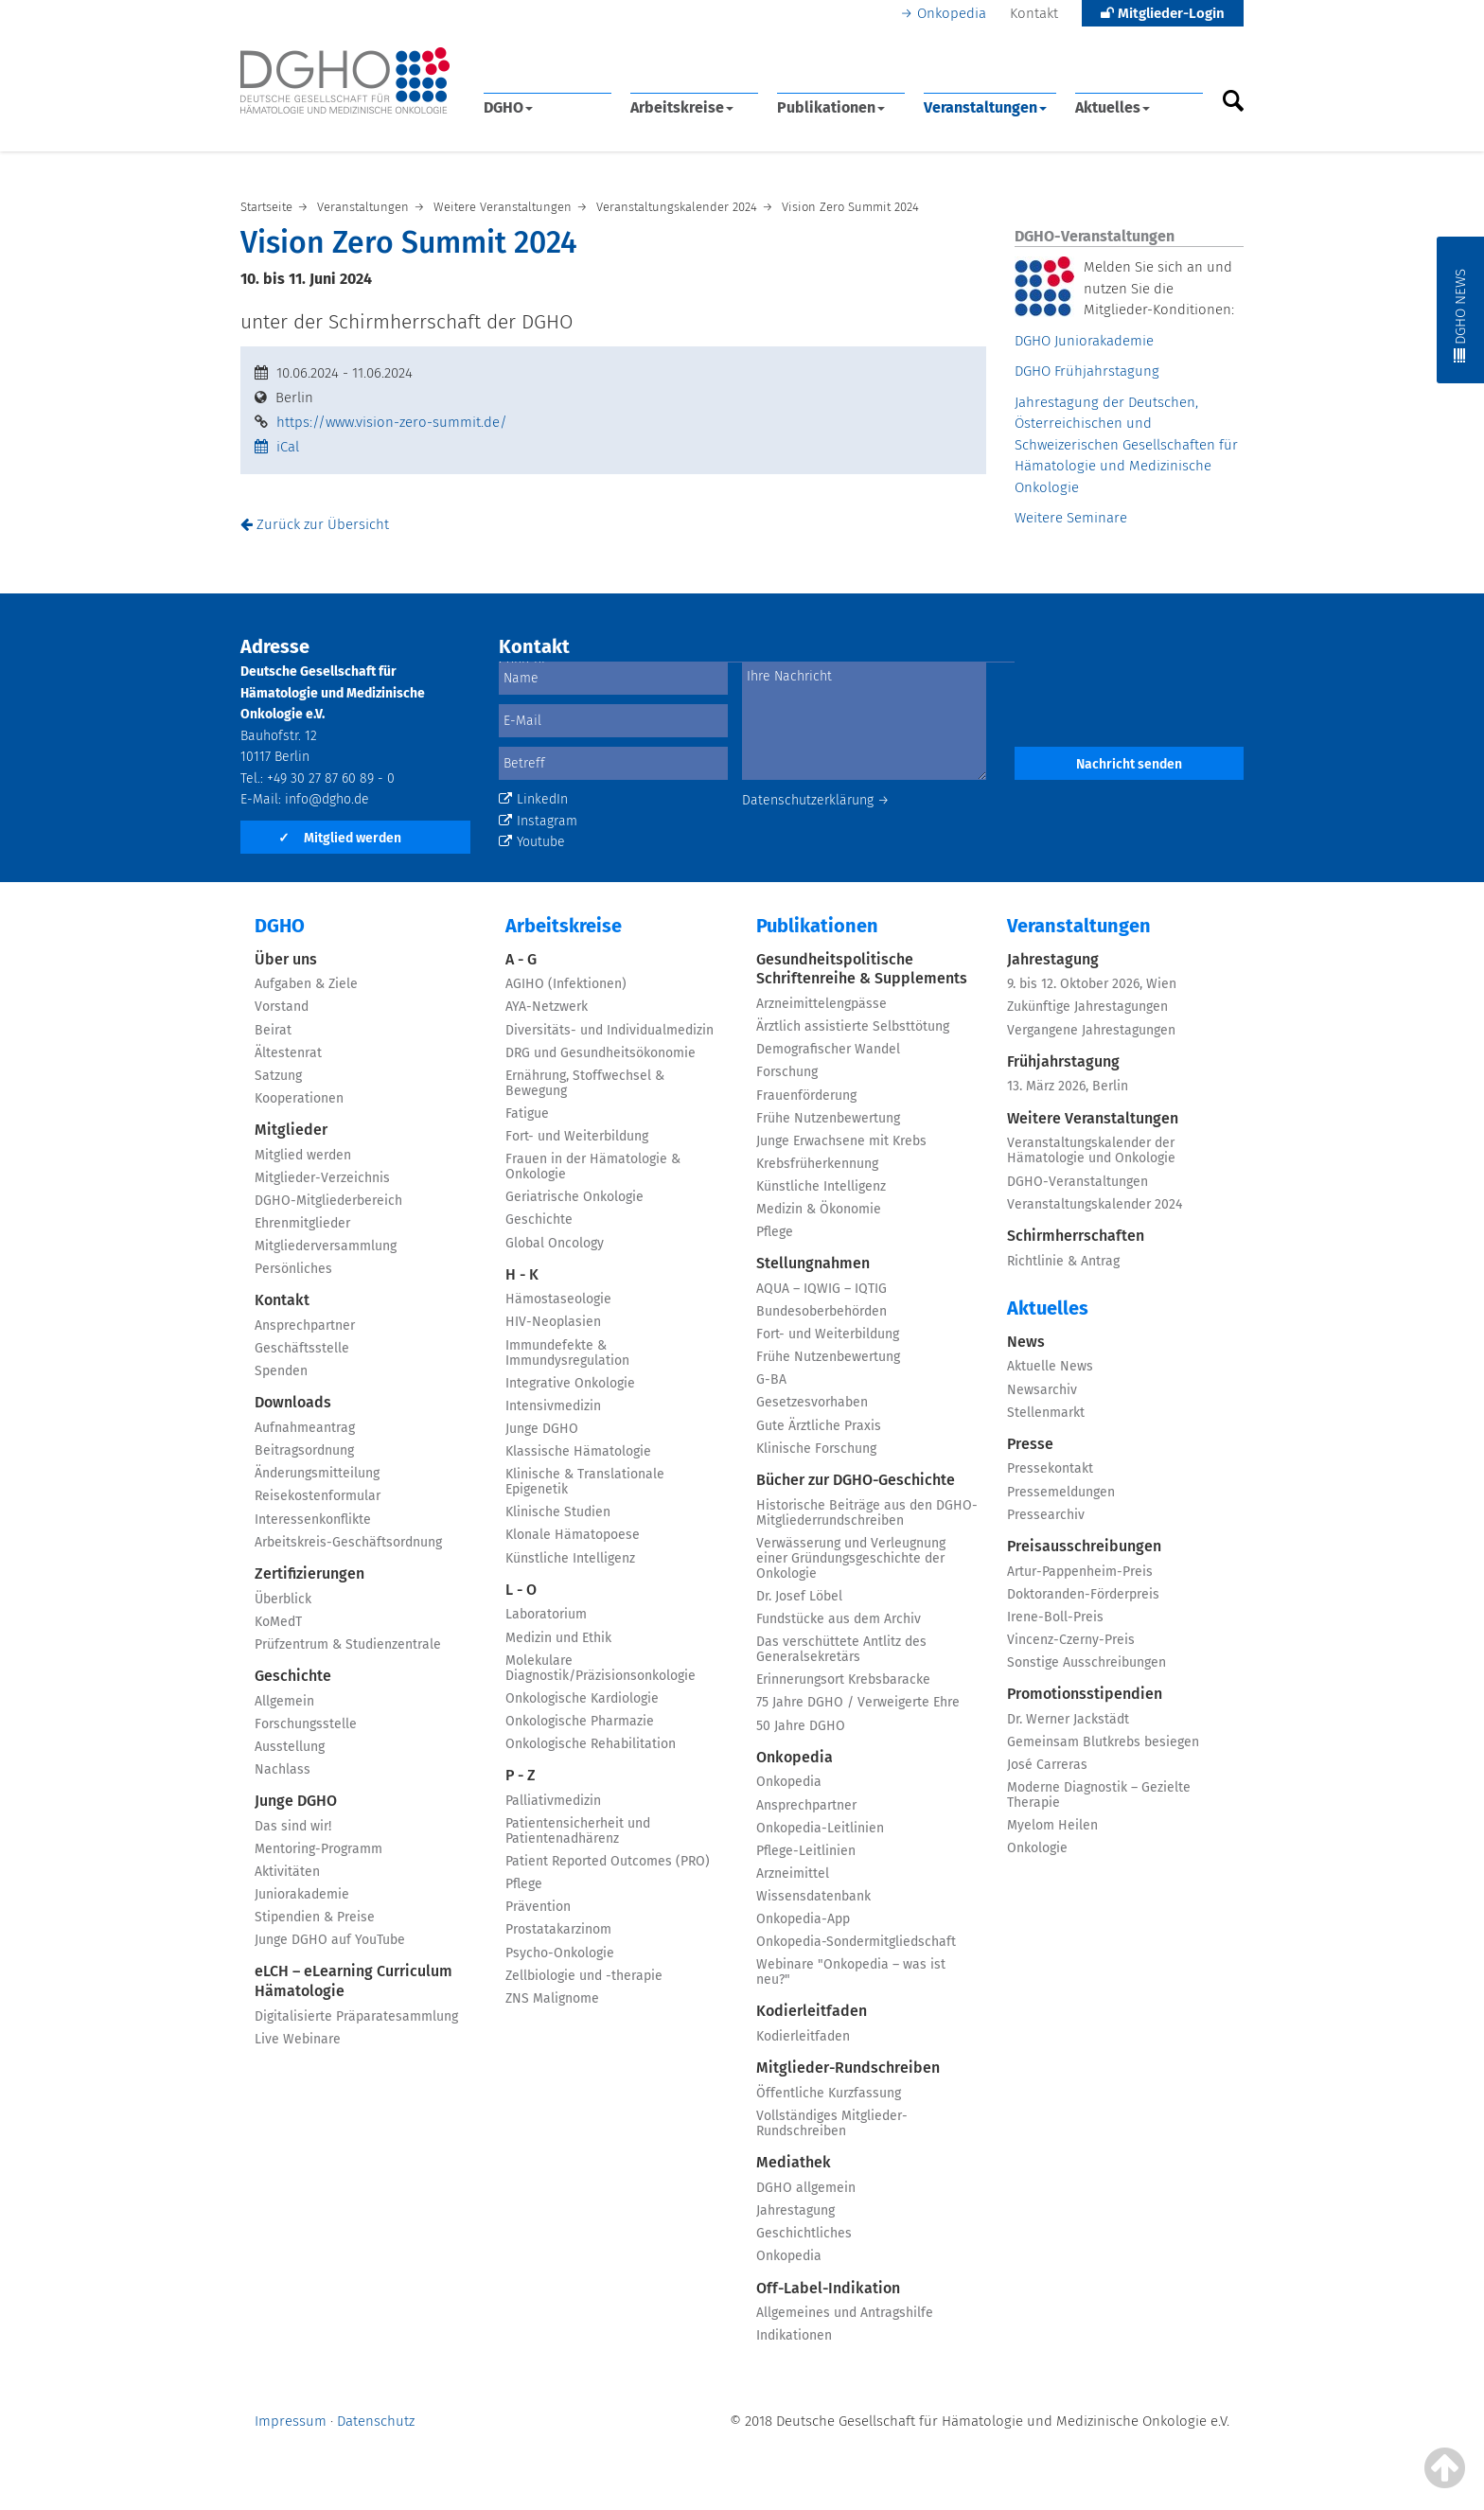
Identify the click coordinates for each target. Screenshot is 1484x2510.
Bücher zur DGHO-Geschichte (855, 1480)
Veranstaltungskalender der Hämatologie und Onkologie (1091, 1150)
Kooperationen (299, 1098)
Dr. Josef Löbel (799, 1596)
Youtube (532, 842)
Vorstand (282, 1007)
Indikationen (794, 2335)
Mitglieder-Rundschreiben (848, 2068)
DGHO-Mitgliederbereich (328, 1201)
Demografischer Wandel (828, 1049)
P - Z (520, 1775)
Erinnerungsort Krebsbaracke (843, 1679)
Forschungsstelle (306, 1724)
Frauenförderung (806, 1095)
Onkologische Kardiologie (582, 1698)
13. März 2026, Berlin (1067, 1086)
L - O (521, 1590)
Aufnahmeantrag (305, 1428)
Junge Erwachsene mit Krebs (841, 1141)
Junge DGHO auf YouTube (330, 1940)
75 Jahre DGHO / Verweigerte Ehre (858, 1702)
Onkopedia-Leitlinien (820, 1828)
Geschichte (293, 1676)
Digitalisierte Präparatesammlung (356, 2016)
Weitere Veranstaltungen (1092, 1118)
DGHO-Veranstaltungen (1077, 1182)
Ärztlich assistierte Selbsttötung (852, 1026)
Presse (1030, 1444)
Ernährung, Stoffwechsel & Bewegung (584, 1083)
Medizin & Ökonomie (818, 1209)
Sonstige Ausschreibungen (1086, 1662)
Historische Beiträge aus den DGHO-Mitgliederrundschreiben (867, 1513)
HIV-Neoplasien (553, 1322)
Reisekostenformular (317, 1496)
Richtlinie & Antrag (1063, 1261)
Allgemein (284, 1701)
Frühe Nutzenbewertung (828, 1118)
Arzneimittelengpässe (821, 1004)
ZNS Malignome (552, 1998)
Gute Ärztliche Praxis (818, 1426)
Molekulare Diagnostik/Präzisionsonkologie (600, 1668)
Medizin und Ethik (558, 1638)
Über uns (286, 959)
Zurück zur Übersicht (314, 524)
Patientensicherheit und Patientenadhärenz (577, 1831)
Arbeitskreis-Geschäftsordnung (348, 1542)
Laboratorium (546, 1614)
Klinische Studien (557, 1512)
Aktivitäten (287, 1872)
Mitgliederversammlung (326, 1246)
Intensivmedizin (553, 1406)
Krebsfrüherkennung (817, 1164)
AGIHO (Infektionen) (566, 984)
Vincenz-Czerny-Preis (1071, 1640)
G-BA (771, 1379)
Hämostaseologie (558, 1299)
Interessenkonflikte (313, 1519)
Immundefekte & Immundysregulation (567, 1353)
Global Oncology (554, 1243)
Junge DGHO (296, 1801)
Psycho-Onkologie (559, 1953)
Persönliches (293, 1269)
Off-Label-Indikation (828, 2288)
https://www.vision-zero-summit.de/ (391, 422)
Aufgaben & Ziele (306, 984)
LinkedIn (533, 799)
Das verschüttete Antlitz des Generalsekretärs (841, 1649)
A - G (521, 959)
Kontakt (1034, 13)
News (1026, 1342)
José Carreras (1047, 1765)
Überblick (283, 1599)
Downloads (293, 1402)
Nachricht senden (1129, 764)
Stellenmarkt (1046, 1413)
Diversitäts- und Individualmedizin (609, 1030)
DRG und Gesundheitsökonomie (600, 1053)
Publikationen (831, 107)
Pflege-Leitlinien (806, 1851)
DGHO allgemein (806, 2188)
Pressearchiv (1046, 1515)
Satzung (278, 1076)
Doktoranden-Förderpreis (1083, 1594)
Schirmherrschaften (1075, 1236)
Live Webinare (298, 2039)
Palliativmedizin (553, 1801)
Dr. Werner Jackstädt (1068, 1719)
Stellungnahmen (813, 1263)
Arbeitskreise (681, 107)
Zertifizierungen (309, 1573)
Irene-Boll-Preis (1055, 1617)
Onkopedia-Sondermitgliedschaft (856, 1942)
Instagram (538, 821)
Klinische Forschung (816, 1449)
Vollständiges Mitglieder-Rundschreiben (832, 2123)
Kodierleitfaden (811, 2011)
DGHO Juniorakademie (1084, 340)
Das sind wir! (293, 1826)
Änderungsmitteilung (317, 1473)
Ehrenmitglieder (302, 1223)
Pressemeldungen (1061, 1492)
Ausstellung (290, 1747)
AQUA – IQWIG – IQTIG (821, 1289)
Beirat (273, 1030)
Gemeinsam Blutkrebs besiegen (1103, 1742)
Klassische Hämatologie (578, 1451)
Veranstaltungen (985, 107)
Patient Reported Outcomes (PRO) (607, 1861)
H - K (522, 1274)
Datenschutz (376, 2421)
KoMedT (278, 1622)
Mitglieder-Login (1163, 13)
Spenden (281, 1371)
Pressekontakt (1050, 1468)
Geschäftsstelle (302, 1348)
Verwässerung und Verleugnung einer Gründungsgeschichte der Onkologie (850, 1558)
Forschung (787, 1072)
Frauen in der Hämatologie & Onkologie (592, 1166)
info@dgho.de (327, 799)
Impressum (291, 2421)
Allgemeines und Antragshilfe (844, 2313)
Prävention (538, 1907)
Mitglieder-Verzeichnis (322, 1178)
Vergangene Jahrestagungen (1091, 1030)
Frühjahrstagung (1063, 1061)
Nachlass (282, 1769)
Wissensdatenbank (813, 1896)
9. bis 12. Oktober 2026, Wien (1091, 984)
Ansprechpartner (305, 1325)
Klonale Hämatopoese (572, 1535)
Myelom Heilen (1052, 1825)
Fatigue (527, 1113)
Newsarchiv (1042, 1390)
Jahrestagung (795, 2210)
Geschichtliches (804, 2233)
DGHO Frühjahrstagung (1087, 371)
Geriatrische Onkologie (574, 1197)
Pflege (523, 1884)
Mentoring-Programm (318, 1849)
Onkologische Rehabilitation (590, 1744)
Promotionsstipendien (1084, 1694)
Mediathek (793, 2162)
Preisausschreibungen (1084, 1546)
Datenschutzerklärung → (816, 800)
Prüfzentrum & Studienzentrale (348, 1644)
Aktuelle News (1050, 1366)
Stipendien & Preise (315, 1917)
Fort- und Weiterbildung (576, 1136)
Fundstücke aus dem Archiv (838, 1619)
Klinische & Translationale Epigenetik (584, 1481)
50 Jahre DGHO (800, 1726)
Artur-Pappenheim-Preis (1080, 1572)
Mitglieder (291, 1130)
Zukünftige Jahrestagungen (1087, 1007)
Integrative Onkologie (570, 1383)
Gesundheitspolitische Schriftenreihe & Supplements (861, 969)
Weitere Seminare (1071, 517)
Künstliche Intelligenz (570, 1558)
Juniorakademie (302, 1894)
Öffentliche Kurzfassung (828, 2093)
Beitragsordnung (304, 1450)
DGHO (508, 107)
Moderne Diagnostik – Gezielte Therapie (1099, 1795)
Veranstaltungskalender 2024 (1094, 1204)
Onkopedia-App (803, 1919)
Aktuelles (1112, 107)
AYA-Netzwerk (546, 1007)
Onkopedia (951, 13)
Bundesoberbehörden (821, 1311)
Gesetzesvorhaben (812, 1402)
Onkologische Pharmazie (579, 1721)
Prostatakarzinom (558, 1929)
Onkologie (1037, 1848)
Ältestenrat (288, 1053)
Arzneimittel (792, 1873)
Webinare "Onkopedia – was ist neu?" (850, 1972)
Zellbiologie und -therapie (583, 1976)
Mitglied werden (339, 838)
